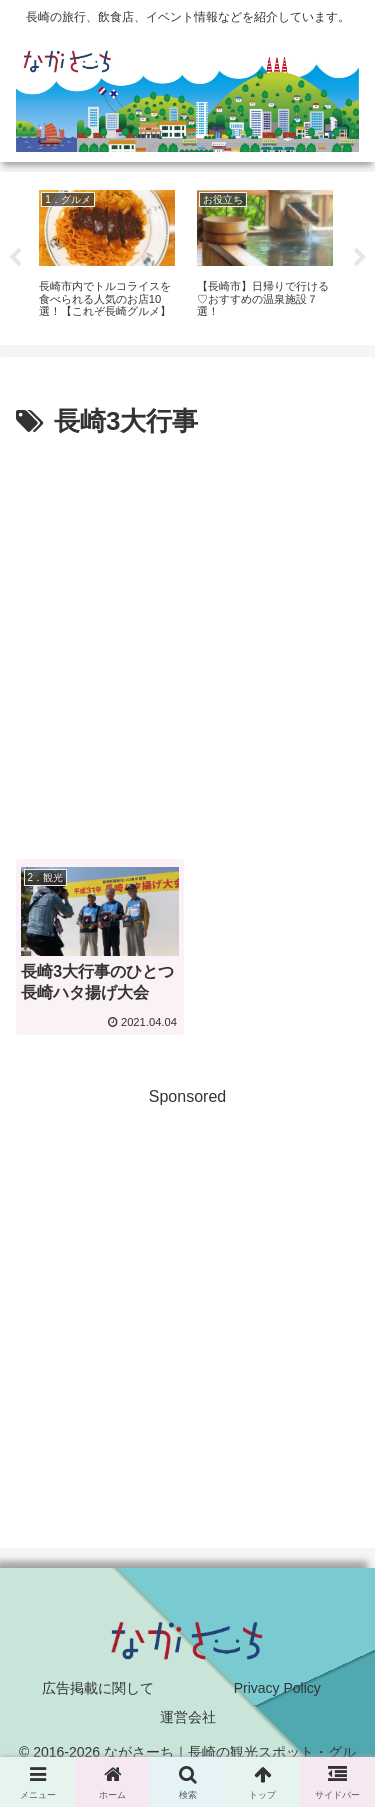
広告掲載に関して (98, 1688)
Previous (15, 258)
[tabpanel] (107, 255)
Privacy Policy (277, 1688)
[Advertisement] (187, 642)
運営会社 (188, 1717)
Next (360, 258)
